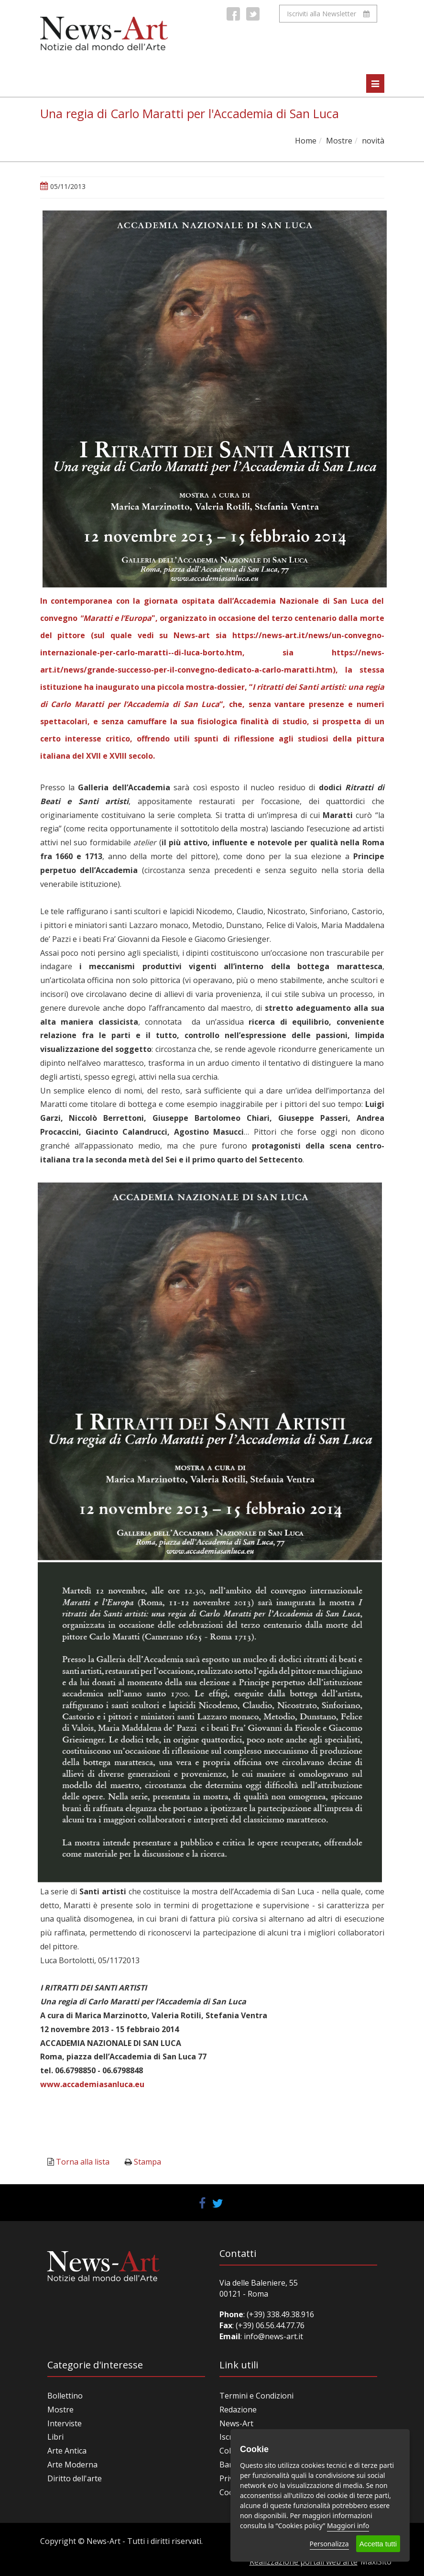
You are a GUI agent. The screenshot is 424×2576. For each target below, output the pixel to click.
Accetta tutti (378, 2544)
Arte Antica (67, 2450)
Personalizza (329, 2543)
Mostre (339, 140)
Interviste (64, 2423)
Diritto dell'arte (74, 2478)
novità (373, 140)
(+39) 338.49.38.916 (279, 2314)
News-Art (236, 2423)
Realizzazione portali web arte (304, 2561)
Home (305, 140)
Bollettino (65, 2395)
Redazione (238, 2409)
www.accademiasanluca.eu (92, 2084)
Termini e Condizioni (256, 2395)
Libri (55, 2437)
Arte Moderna (72, 2464)
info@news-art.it (273, 2336)
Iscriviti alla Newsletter (328, 13)
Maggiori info (348, 2525)
